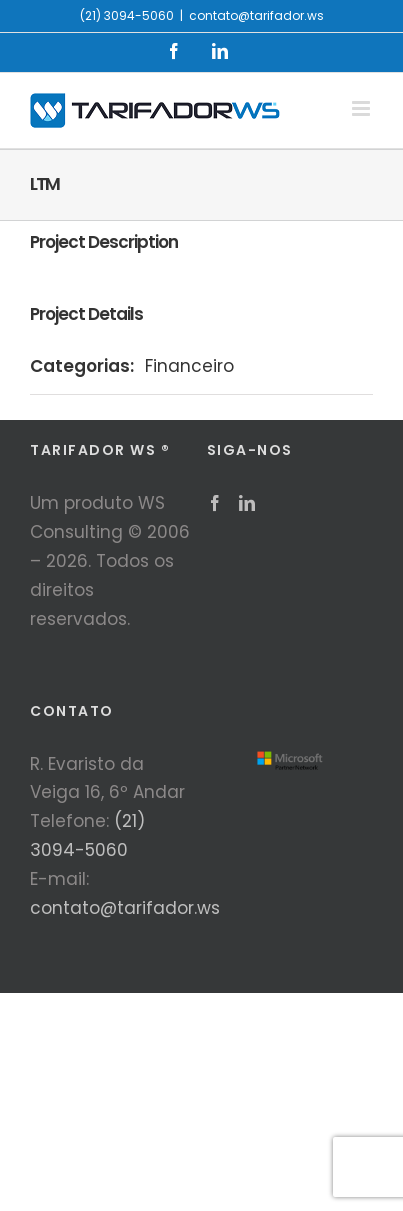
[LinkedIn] (247, 503)
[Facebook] (215, 503)
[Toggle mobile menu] (362, 108)
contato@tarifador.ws (256, 15)
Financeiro (189, 366)
